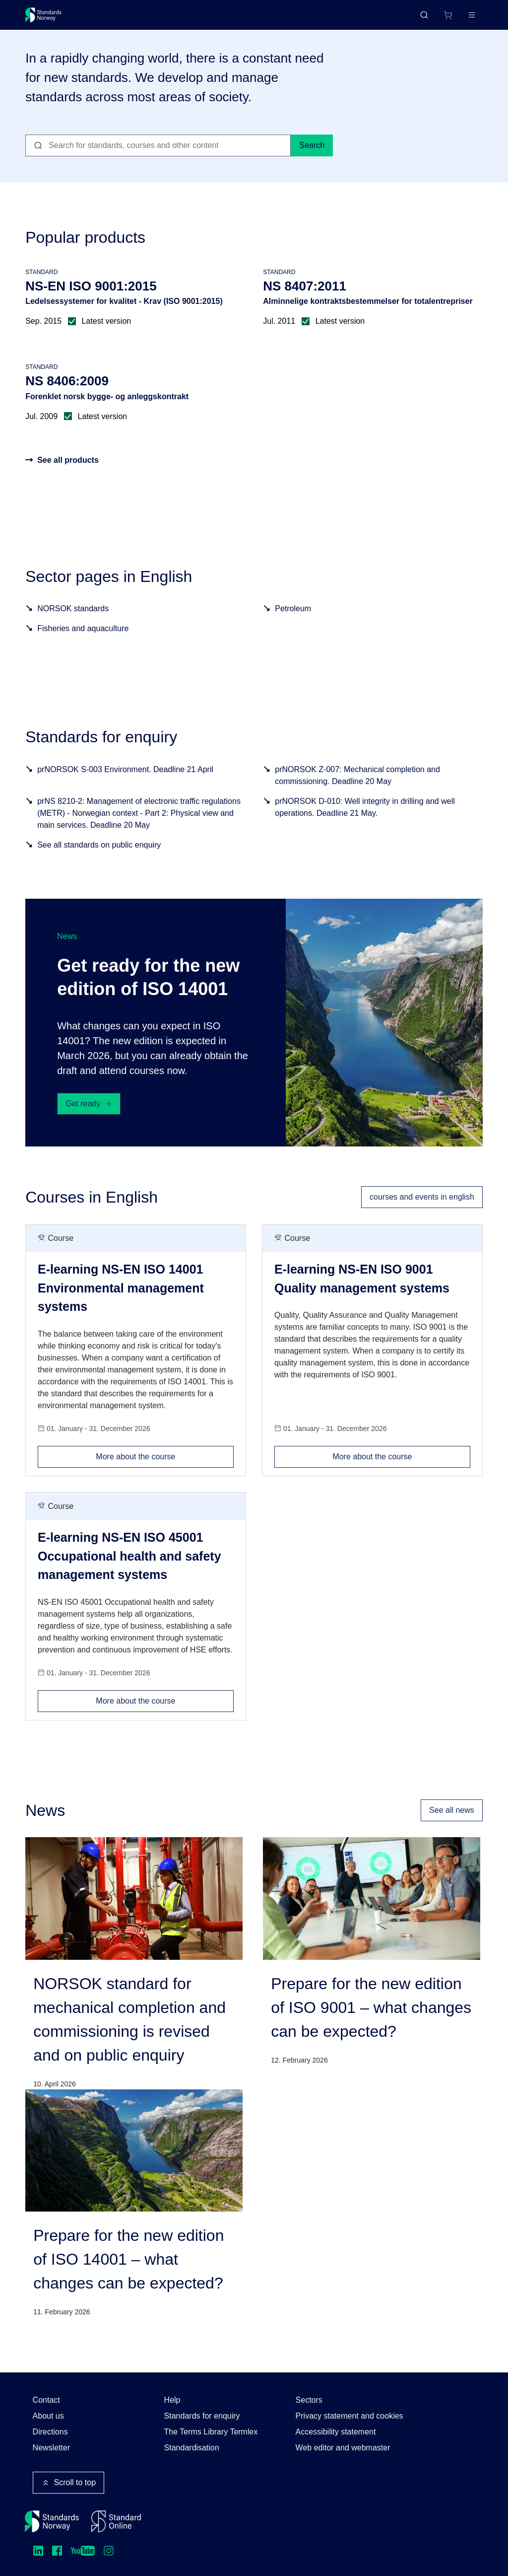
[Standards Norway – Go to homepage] (50, 19)
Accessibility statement (336, 2432)
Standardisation (191, 2447)
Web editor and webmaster (343, 2447)
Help (172, 2400)
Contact (46, 2400)
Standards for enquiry (202, 2416)
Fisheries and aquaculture (82, 644)
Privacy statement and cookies (349, 2416)
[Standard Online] (116, 2521)
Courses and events (181, 18)
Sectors (309, 2400)
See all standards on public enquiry (99, 860)
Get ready (88, 1119)
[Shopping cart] (427, 18)
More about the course (165, 1468)
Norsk (389, 19)
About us (48, 2416)
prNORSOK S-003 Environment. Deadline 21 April (125, 784)
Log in (463, 18)
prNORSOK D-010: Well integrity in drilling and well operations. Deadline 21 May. (365, 822)
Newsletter (51, 2447)
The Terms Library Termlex (211, 2432)
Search (311, 160)
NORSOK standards (73, 624)
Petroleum (293, 624)
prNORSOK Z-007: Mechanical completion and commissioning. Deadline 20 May (357, 790)
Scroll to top (68, 2482)
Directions (50, 2432)
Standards (112, 18)
